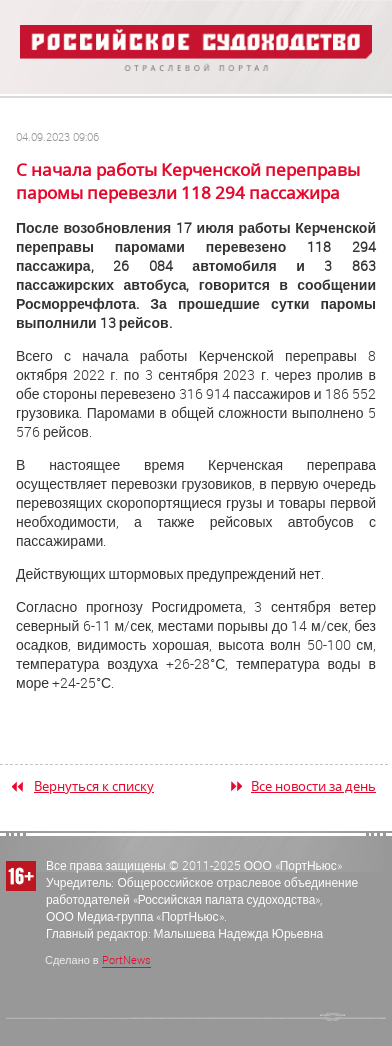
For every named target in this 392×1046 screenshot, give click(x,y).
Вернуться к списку (94, 786)
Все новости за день (313, 786)
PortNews (126, 959)
